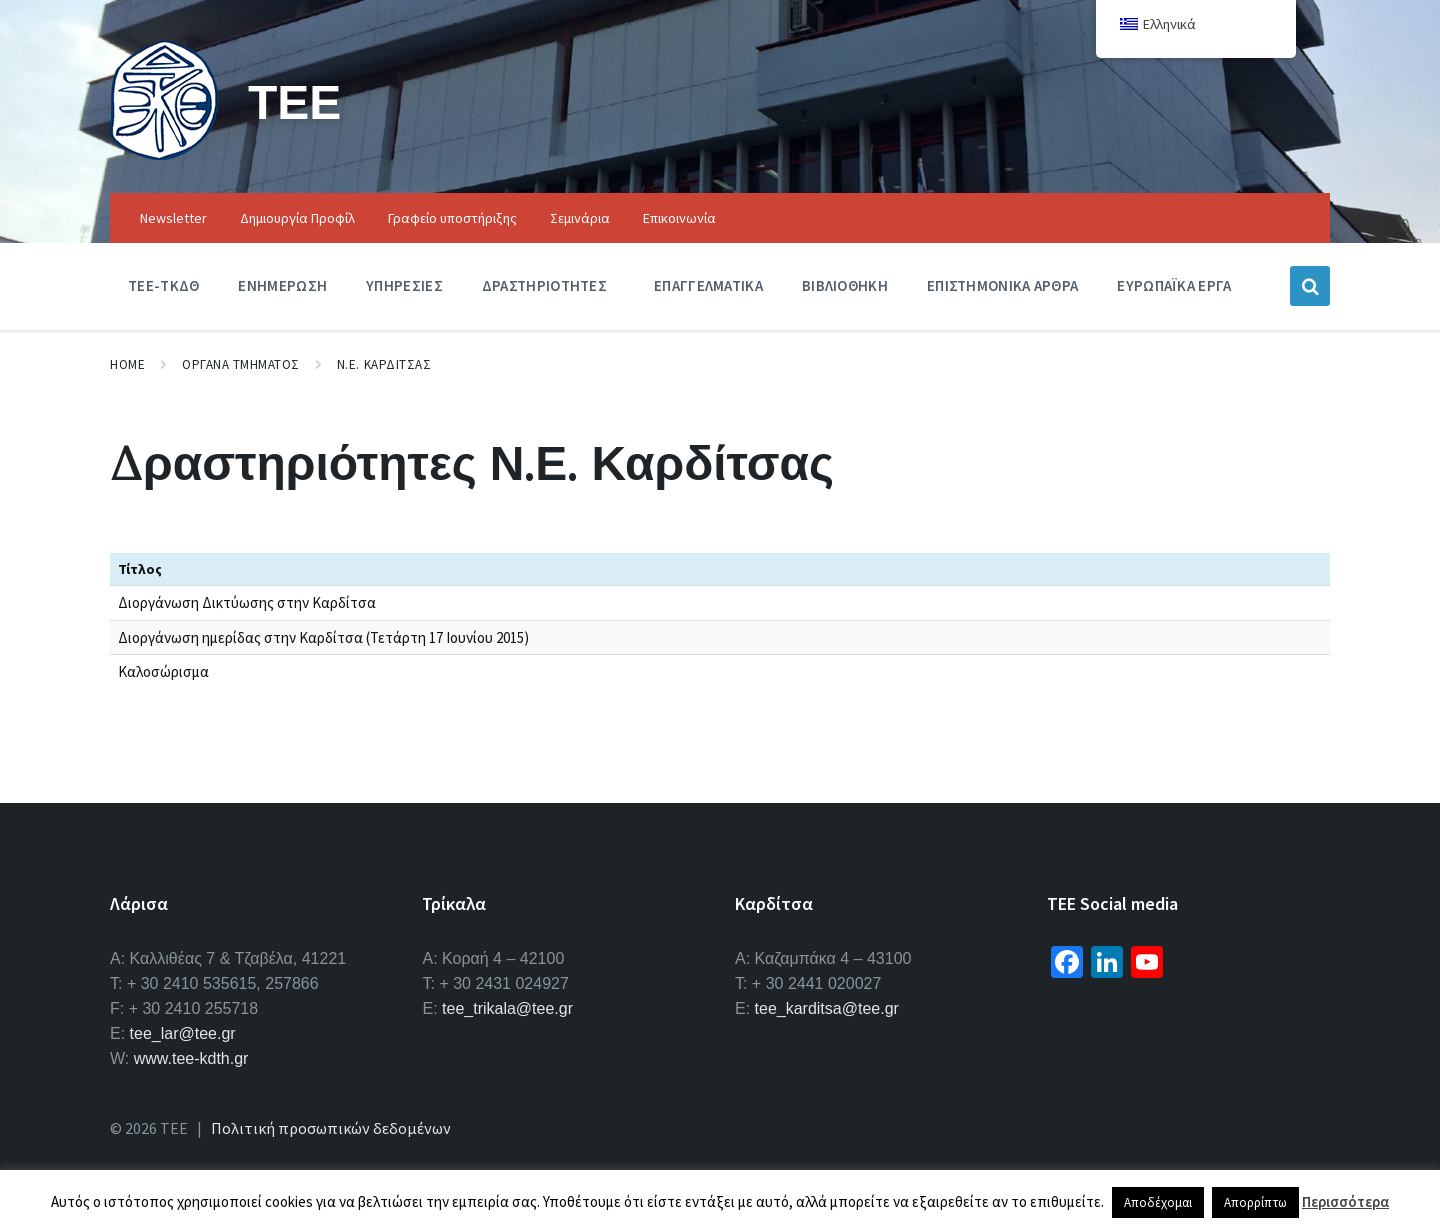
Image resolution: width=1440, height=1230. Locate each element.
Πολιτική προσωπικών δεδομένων (331, 1128)
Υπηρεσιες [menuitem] (404, 285)
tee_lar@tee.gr (183, 1033)
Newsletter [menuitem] (173, 218)
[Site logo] (164, 154)
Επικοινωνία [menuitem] (679, 218)
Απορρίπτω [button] (1255, 1202)
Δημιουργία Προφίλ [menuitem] (297, 218)
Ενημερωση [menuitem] (282, 285)
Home (127, 364)
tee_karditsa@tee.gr (827, 1008)
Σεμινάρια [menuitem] (580, 218)
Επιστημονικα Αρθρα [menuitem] (1002, 285)
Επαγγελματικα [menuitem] (708, 285)
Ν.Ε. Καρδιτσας (384, 364)
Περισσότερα (1345, 1201)
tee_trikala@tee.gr (507, 1008)
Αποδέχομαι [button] (1158, 1202)
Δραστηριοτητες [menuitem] (544, 285)
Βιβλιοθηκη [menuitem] (845, 285)
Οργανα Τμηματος (241, 364)
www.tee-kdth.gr (191, 1058)
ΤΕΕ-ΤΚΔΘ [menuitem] (163, 285)
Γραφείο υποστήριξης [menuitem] (452, 218)
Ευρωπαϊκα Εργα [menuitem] (1174, 285)
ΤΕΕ (294, 101)
